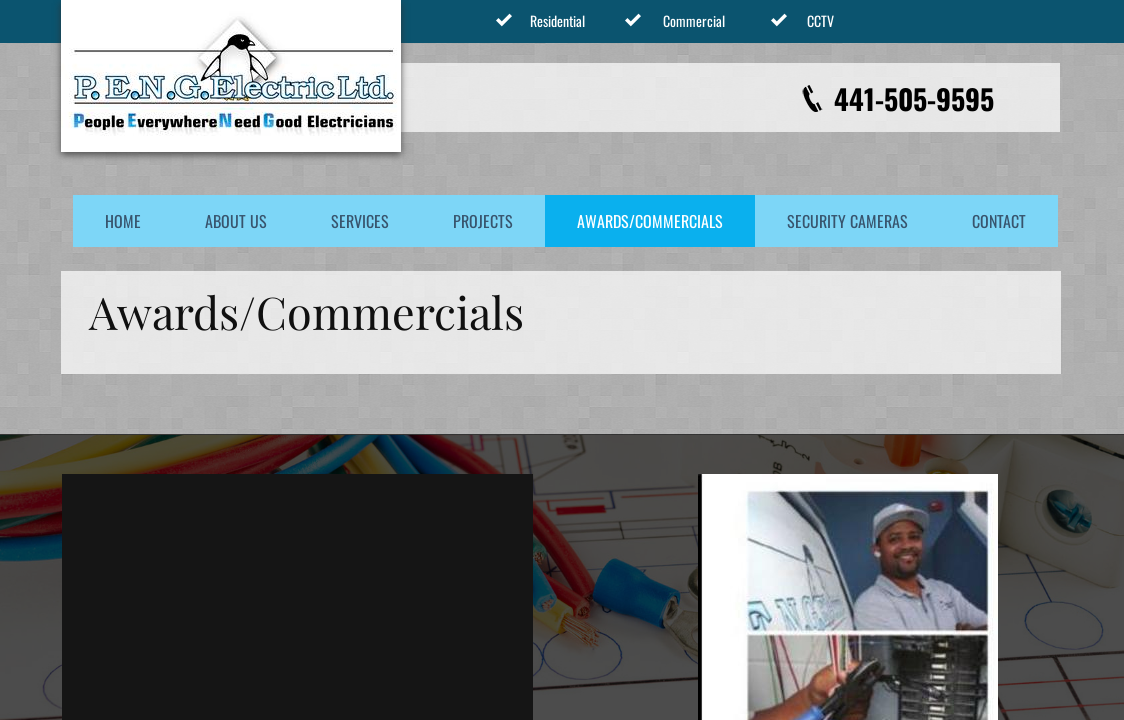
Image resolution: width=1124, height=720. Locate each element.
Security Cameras (847, 221)
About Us (236, 221)
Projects (483, 221)
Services (360, 221)
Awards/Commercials (650, 221)
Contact (999, 221)
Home (123, 221)
